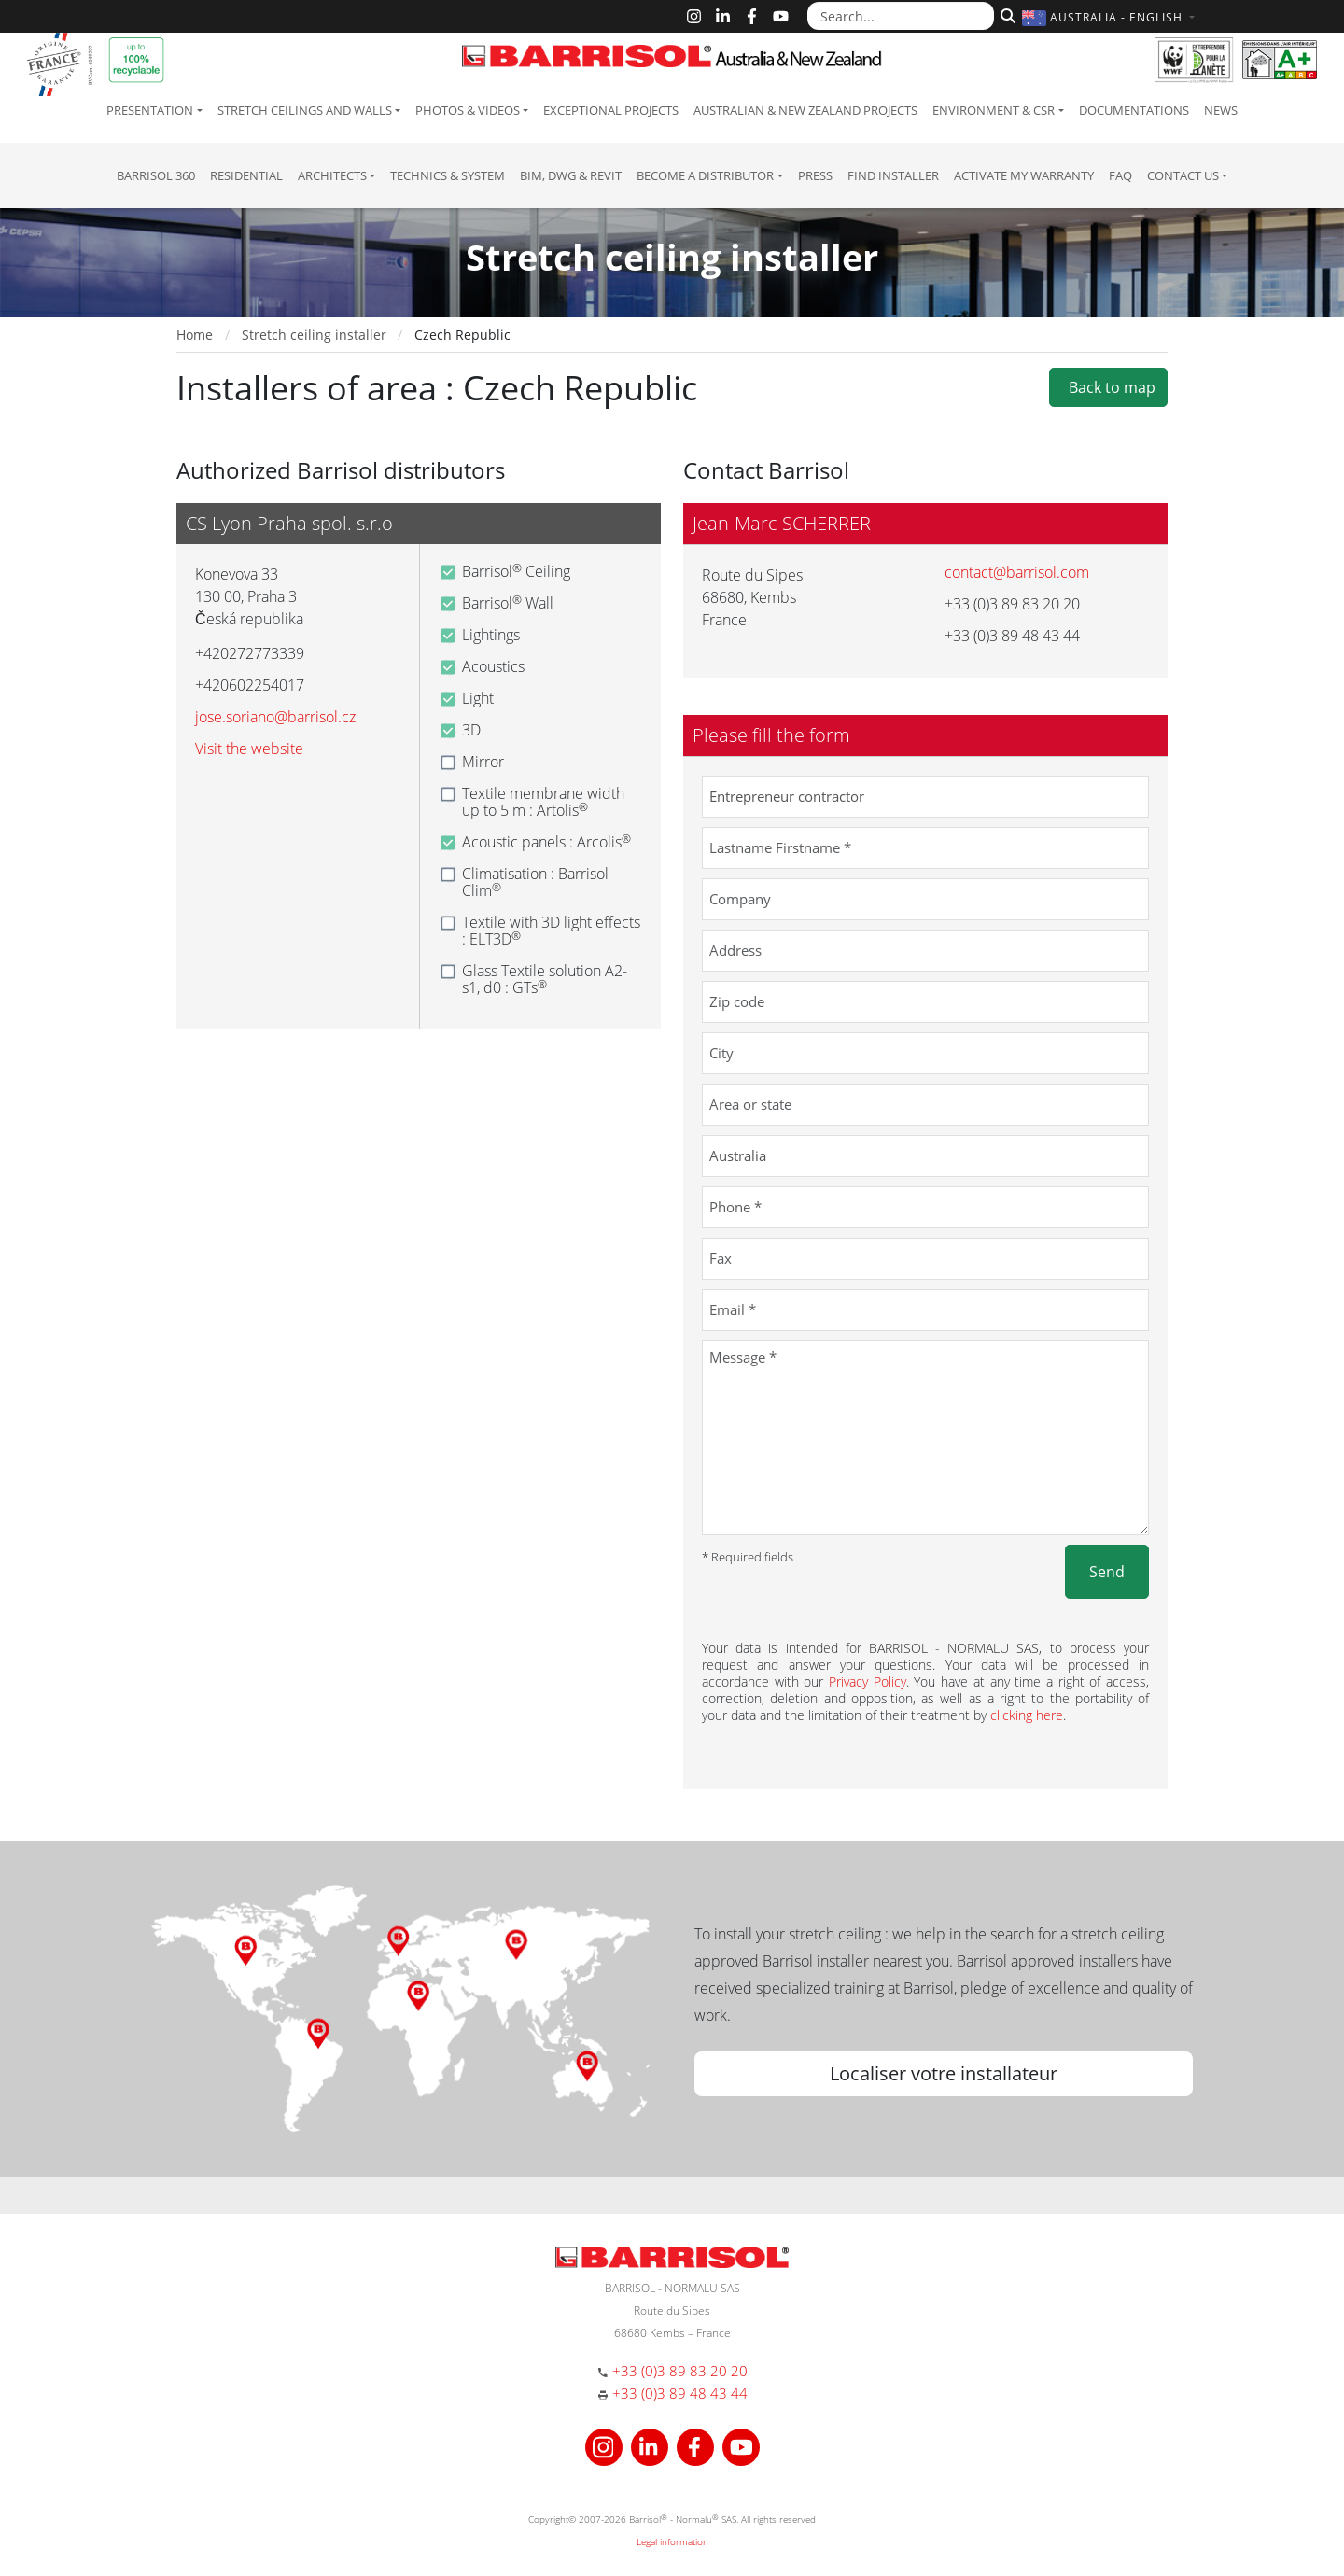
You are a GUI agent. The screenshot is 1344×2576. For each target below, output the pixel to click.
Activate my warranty (1024, 175)
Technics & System (447, 175)
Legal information (672, 2541)
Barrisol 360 (156, 175)
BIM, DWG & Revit (571, 175)
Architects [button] (332, 175)
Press (815, 175)
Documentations (1134, 110)
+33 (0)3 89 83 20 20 (680, 2370)
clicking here (1026, 1715)
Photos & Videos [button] (467, 110)
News (1221, 110)
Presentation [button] (149, 110)
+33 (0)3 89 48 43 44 (680, 2393)
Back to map (1108, 387)
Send (1107, 1571)
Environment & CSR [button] (993, 110)
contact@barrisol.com (1017, 572)
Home (194, 334)
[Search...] (900, 16)
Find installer (893, 175)
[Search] (1005, 14)
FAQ (1120, 175)
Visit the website (249, 748)
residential (246, 175)
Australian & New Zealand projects (805, 110)
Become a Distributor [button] (705, 175)
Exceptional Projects (611, 110)
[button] (1110, 17)
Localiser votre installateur (943, 2073)
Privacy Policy (867, 1681)
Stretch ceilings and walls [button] (304, 110)
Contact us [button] (1183, 175)
